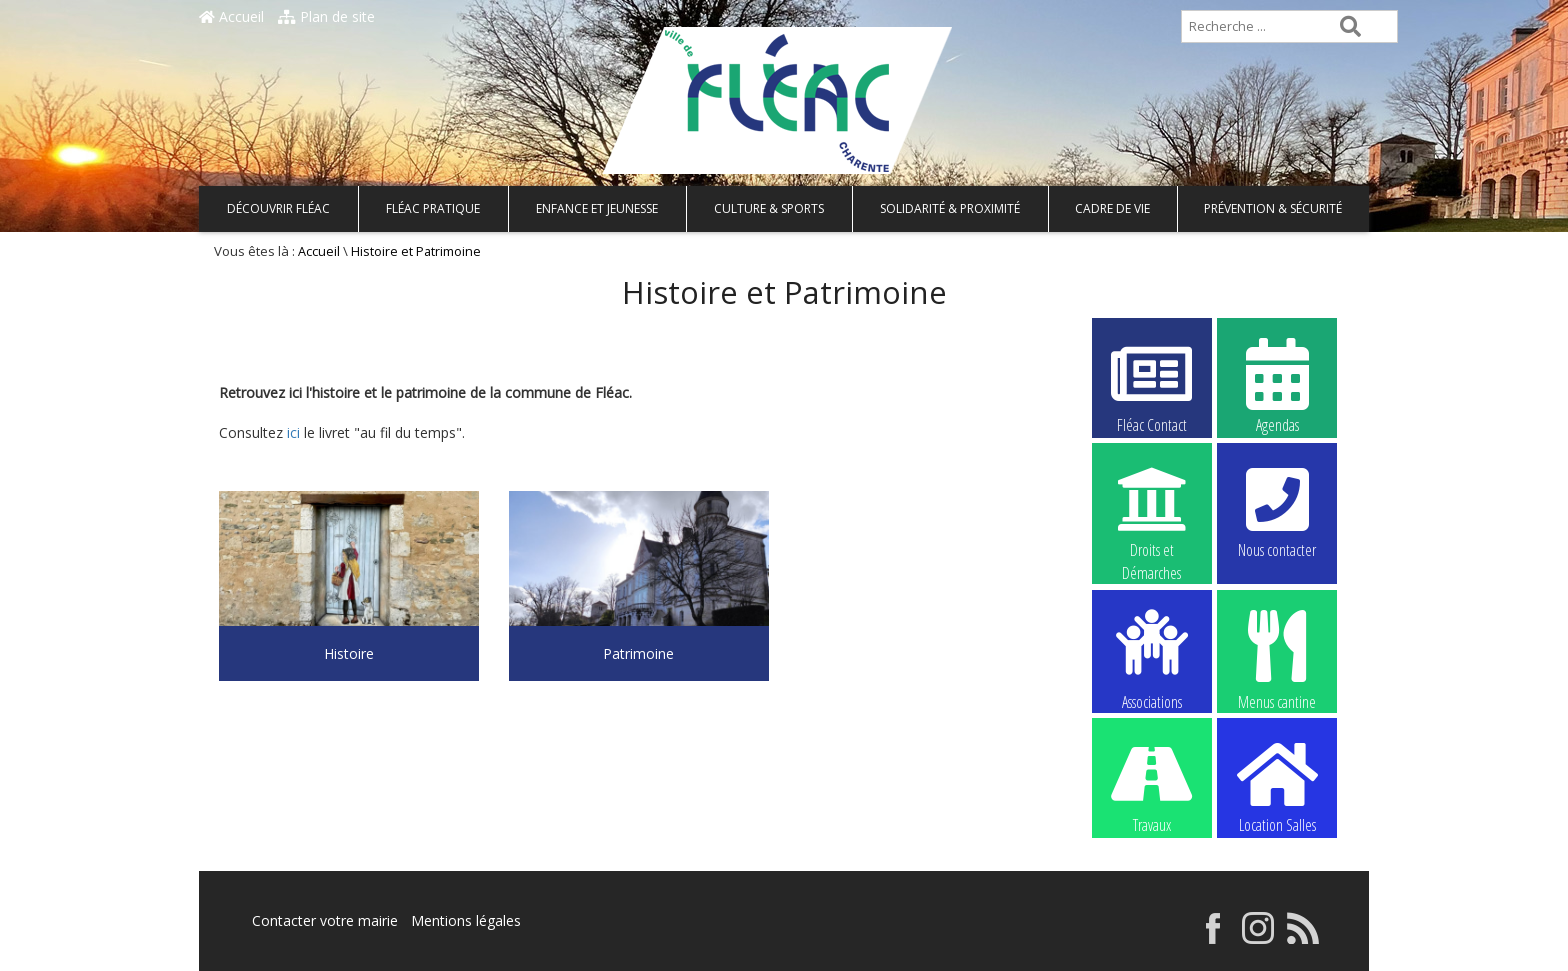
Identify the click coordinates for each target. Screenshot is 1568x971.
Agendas (1277, 385)
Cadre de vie (1112, 208)
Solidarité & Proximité (950, 208)
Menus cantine (1277, 658)
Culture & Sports (769, 208)
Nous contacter (1277, 510)
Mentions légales (466, 920)
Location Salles (1277, 785)
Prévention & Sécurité (1273, 208)
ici (291, 432)
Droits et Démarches (1152, 511)
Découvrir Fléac (278, 208)
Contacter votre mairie (325, 920)
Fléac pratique (433, 208)
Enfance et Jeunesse (597, 208)
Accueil (231, 16)
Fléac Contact (1152, 385)
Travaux (1152, 785)
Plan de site (326, 16)
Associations (1152, 658)
